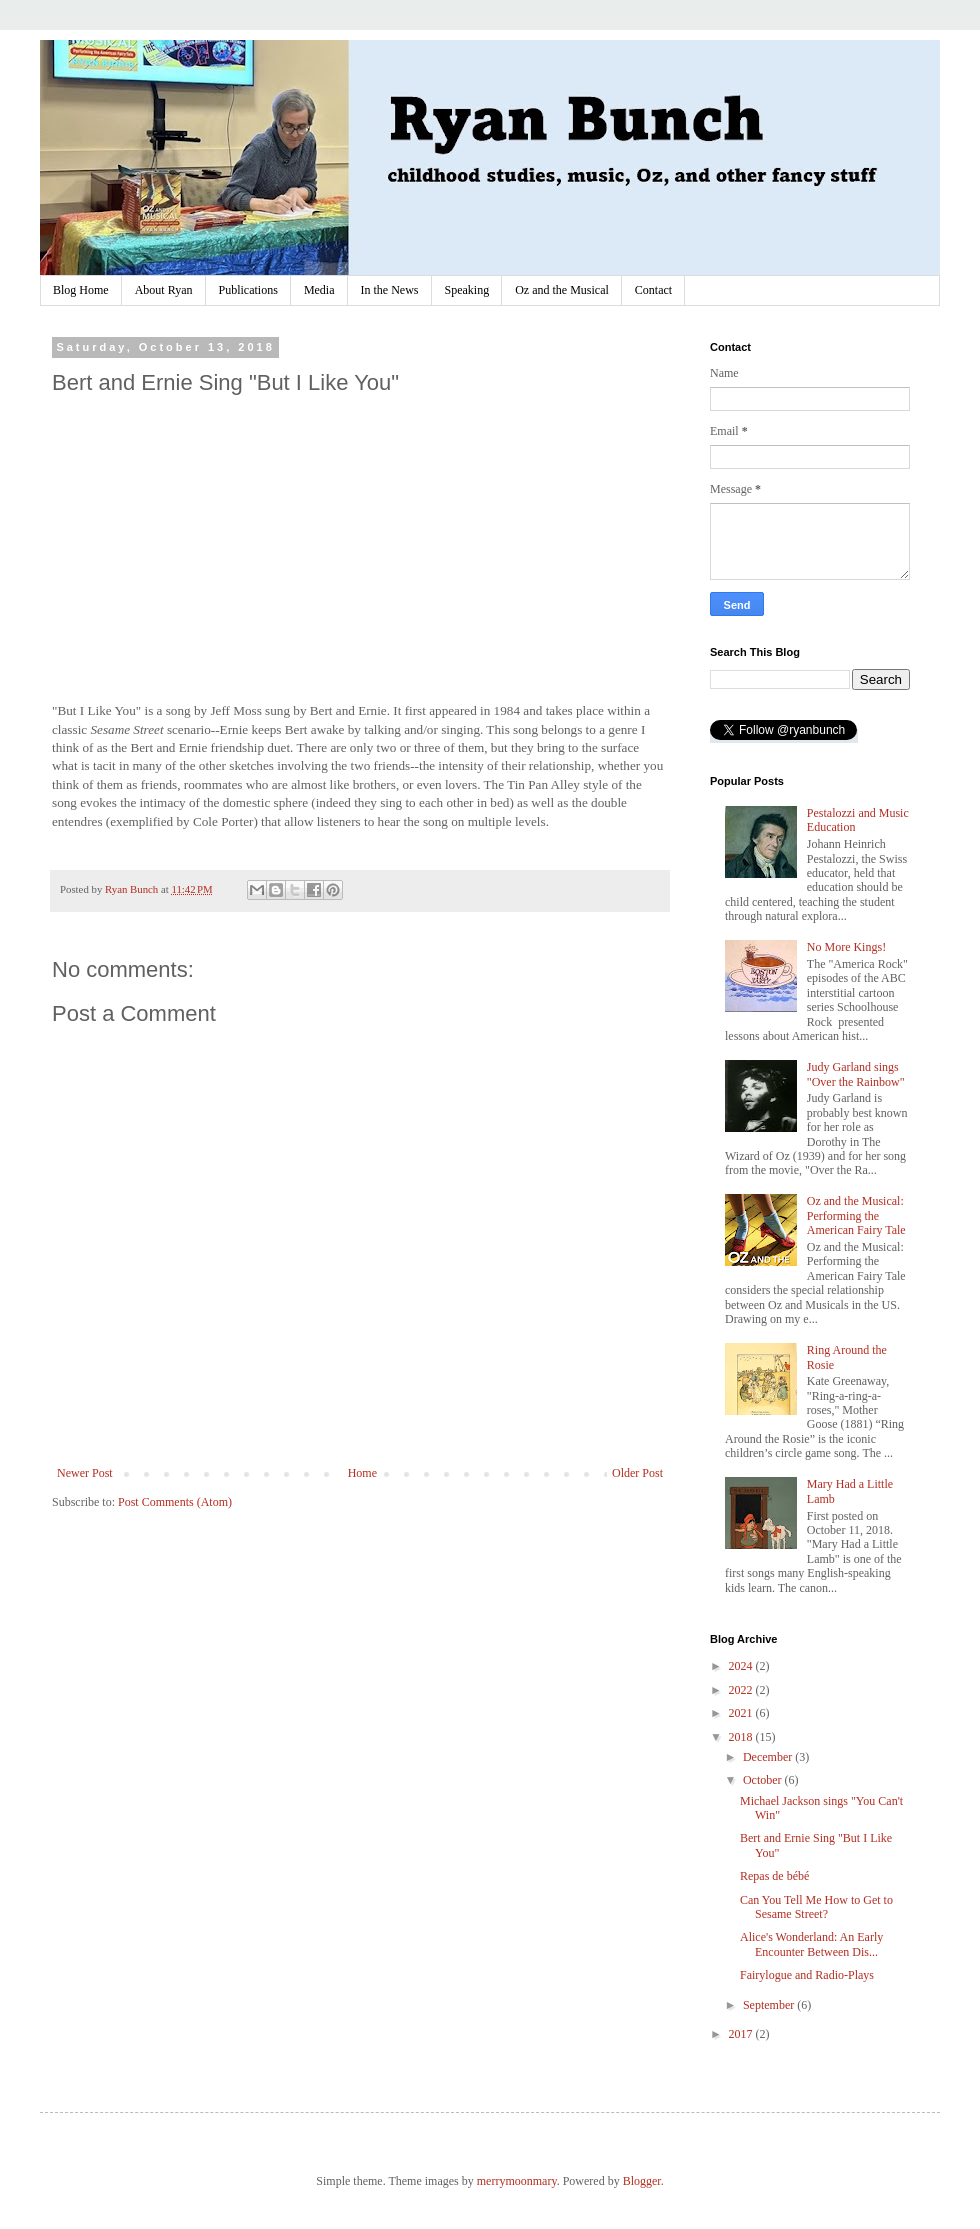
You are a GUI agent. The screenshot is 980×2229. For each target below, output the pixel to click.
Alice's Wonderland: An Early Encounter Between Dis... (811, 1944)
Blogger (642, 2181)
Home (362, 1473)
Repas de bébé (774, 1876)
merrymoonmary (517, 2181)
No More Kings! (846, 947)
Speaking (467, 290)
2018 (742, 1737)
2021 (742, 1713)
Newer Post (85, 1473)
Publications (248, 290)
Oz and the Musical (562, 290)
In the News (390, 290)
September (770, 2005)
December (769, 1757)
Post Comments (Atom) (175, 1502)
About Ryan (164, 290)
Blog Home (81, 290)
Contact (653, 290)
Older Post (637, 1473)
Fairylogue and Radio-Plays (807, 1975)
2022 (742, 1690)
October (764, 1780)
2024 (742, 1666)
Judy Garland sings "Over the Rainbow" (856, 1074)
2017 (742, 2034)
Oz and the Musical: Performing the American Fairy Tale (856, 1215)
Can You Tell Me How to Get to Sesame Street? (816, 1907)
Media (319, 290)
